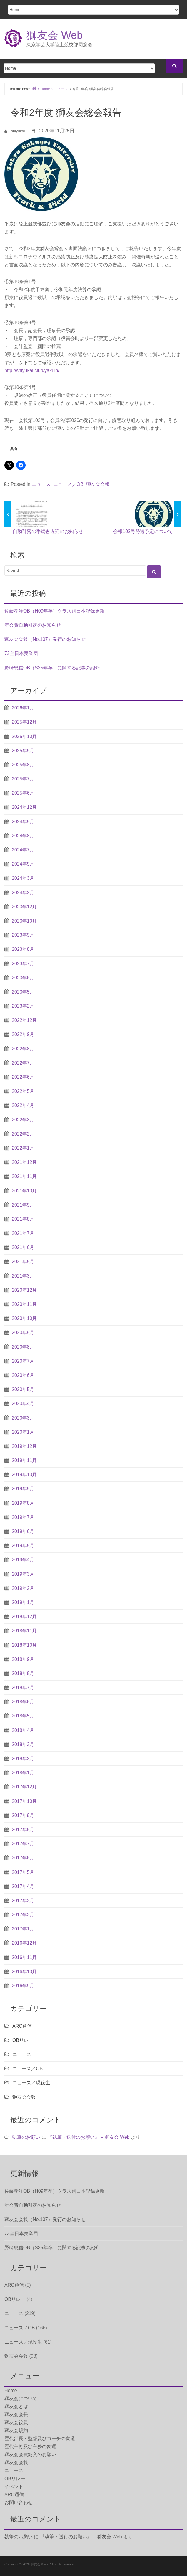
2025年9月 (23, 750)
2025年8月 (23, 764)
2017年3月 (23, 1900)
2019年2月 (23, 1588)
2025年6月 (23, 793)
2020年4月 (23, 1403)
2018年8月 (23, 1673)
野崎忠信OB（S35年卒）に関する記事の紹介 (52, 667)
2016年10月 (24, 1971)
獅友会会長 (16, 2414)
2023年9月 (23, 935)
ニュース (41, 484)
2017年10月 (24, 1801)
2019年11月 (24, 1460)
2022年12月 (24, 1020)
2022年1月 (23, 1148)
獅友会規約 (16, 2430)
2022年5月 (23, 1091)
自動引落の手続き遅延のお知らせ (48, 531)
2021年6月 (23, 1247)
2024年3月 (23, 878)
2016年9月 (23, 1985)
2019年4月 (23, 1559)
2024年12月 (24, 807)
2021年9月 (23, 1204)
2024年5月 (23, 864)
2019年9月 (23, 1488)
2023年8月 (23, 949)
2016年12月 (24, 1942)
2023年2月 (23, 1006)
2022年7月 (23, 1062)
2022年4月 (23, 1105)
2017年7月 (23, 1843)
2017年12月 (24, 1786)
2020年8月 (23, 1346)
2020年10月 (24, 1318)
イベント (13, 2486)
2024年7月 (23, 849)
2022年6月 (23, 1077)
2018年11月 (24, 1630)
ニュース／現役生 (31, 2082)
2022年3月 (23, 1119)
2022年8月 (23, 1048)
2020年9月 (23, 1332)
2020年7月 (23, 1361)
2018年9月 (23, 1659)
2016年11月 (24, 1957)
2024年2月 (23, 892)
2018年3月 (23, 1744)
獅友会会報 (98, 484)
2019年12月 (24, 1446)
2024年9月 (23, 821)
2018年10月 (24, 1645)
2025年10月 (24, 736)
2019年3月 (23, 1574)
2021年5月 (23, 1261)
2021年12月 (24, 1162)
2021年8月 (23, 1219)
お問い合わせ (18, 2502)
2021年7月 (23, 1233)
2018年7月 (23, 1687)
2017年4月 (23, 1886)
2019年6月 (23, 1531)
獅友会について (20, 2398)
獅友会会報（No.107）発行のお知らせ (45, 639)
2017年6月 (23, 1857)
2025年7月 (23, 778)
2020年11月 (24, 1304)
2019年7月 (23, 1517)
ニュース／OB (68, 484)
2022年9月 (23, 1034)
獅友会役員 (16, 2422)
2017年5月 (23, 1872)
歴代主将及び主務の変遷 (30, 2446)
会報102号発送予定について (143, 531)
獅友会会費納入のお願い (30, 2454)
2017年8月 (23, 1829)
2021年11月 (24, 1176)
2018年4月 (23, 1730)
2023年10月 (24, 920)
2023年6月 (23, 977)
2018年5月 (23, 1715)
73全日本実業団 (21, 653)
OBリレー (22, 2040)
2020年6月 (23, 1375)
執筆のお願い (26, 2137)
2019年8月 (23, 1503)
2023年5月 (23, 991)
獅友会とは (16, 2406)
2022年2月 (23, 1133)
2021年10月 (24, 1190)
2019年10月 (24, 1474)
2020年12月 (24, 1290)
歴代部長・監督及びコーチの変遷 (39, 2438)
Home (10, 2390)
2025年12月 (24, 722)
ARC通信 (22, 2026)
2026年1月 (23, 707)
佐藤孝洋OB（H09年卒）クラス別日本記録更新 (54, 610)
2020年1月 (23, 1432)
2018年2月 (23, 1758)
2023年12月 (24, 906)
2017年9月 (23, 1815)
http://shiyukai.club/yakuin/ (31, 370)
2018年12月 (24, 1616)
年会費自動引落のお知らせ (32, 625)
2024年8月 (23, 835)
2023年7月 (23, 963)
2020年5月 (23, 1389)
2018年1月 (23, 1772)
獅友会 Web (54, 35)
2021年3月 (23, 1275)
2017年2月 (23, 1914)
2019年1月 (23, 1602)
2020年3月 (23, 1417)
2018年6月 (23, 1701)
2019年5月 (23, 1545)
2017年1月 (23, 1928)
